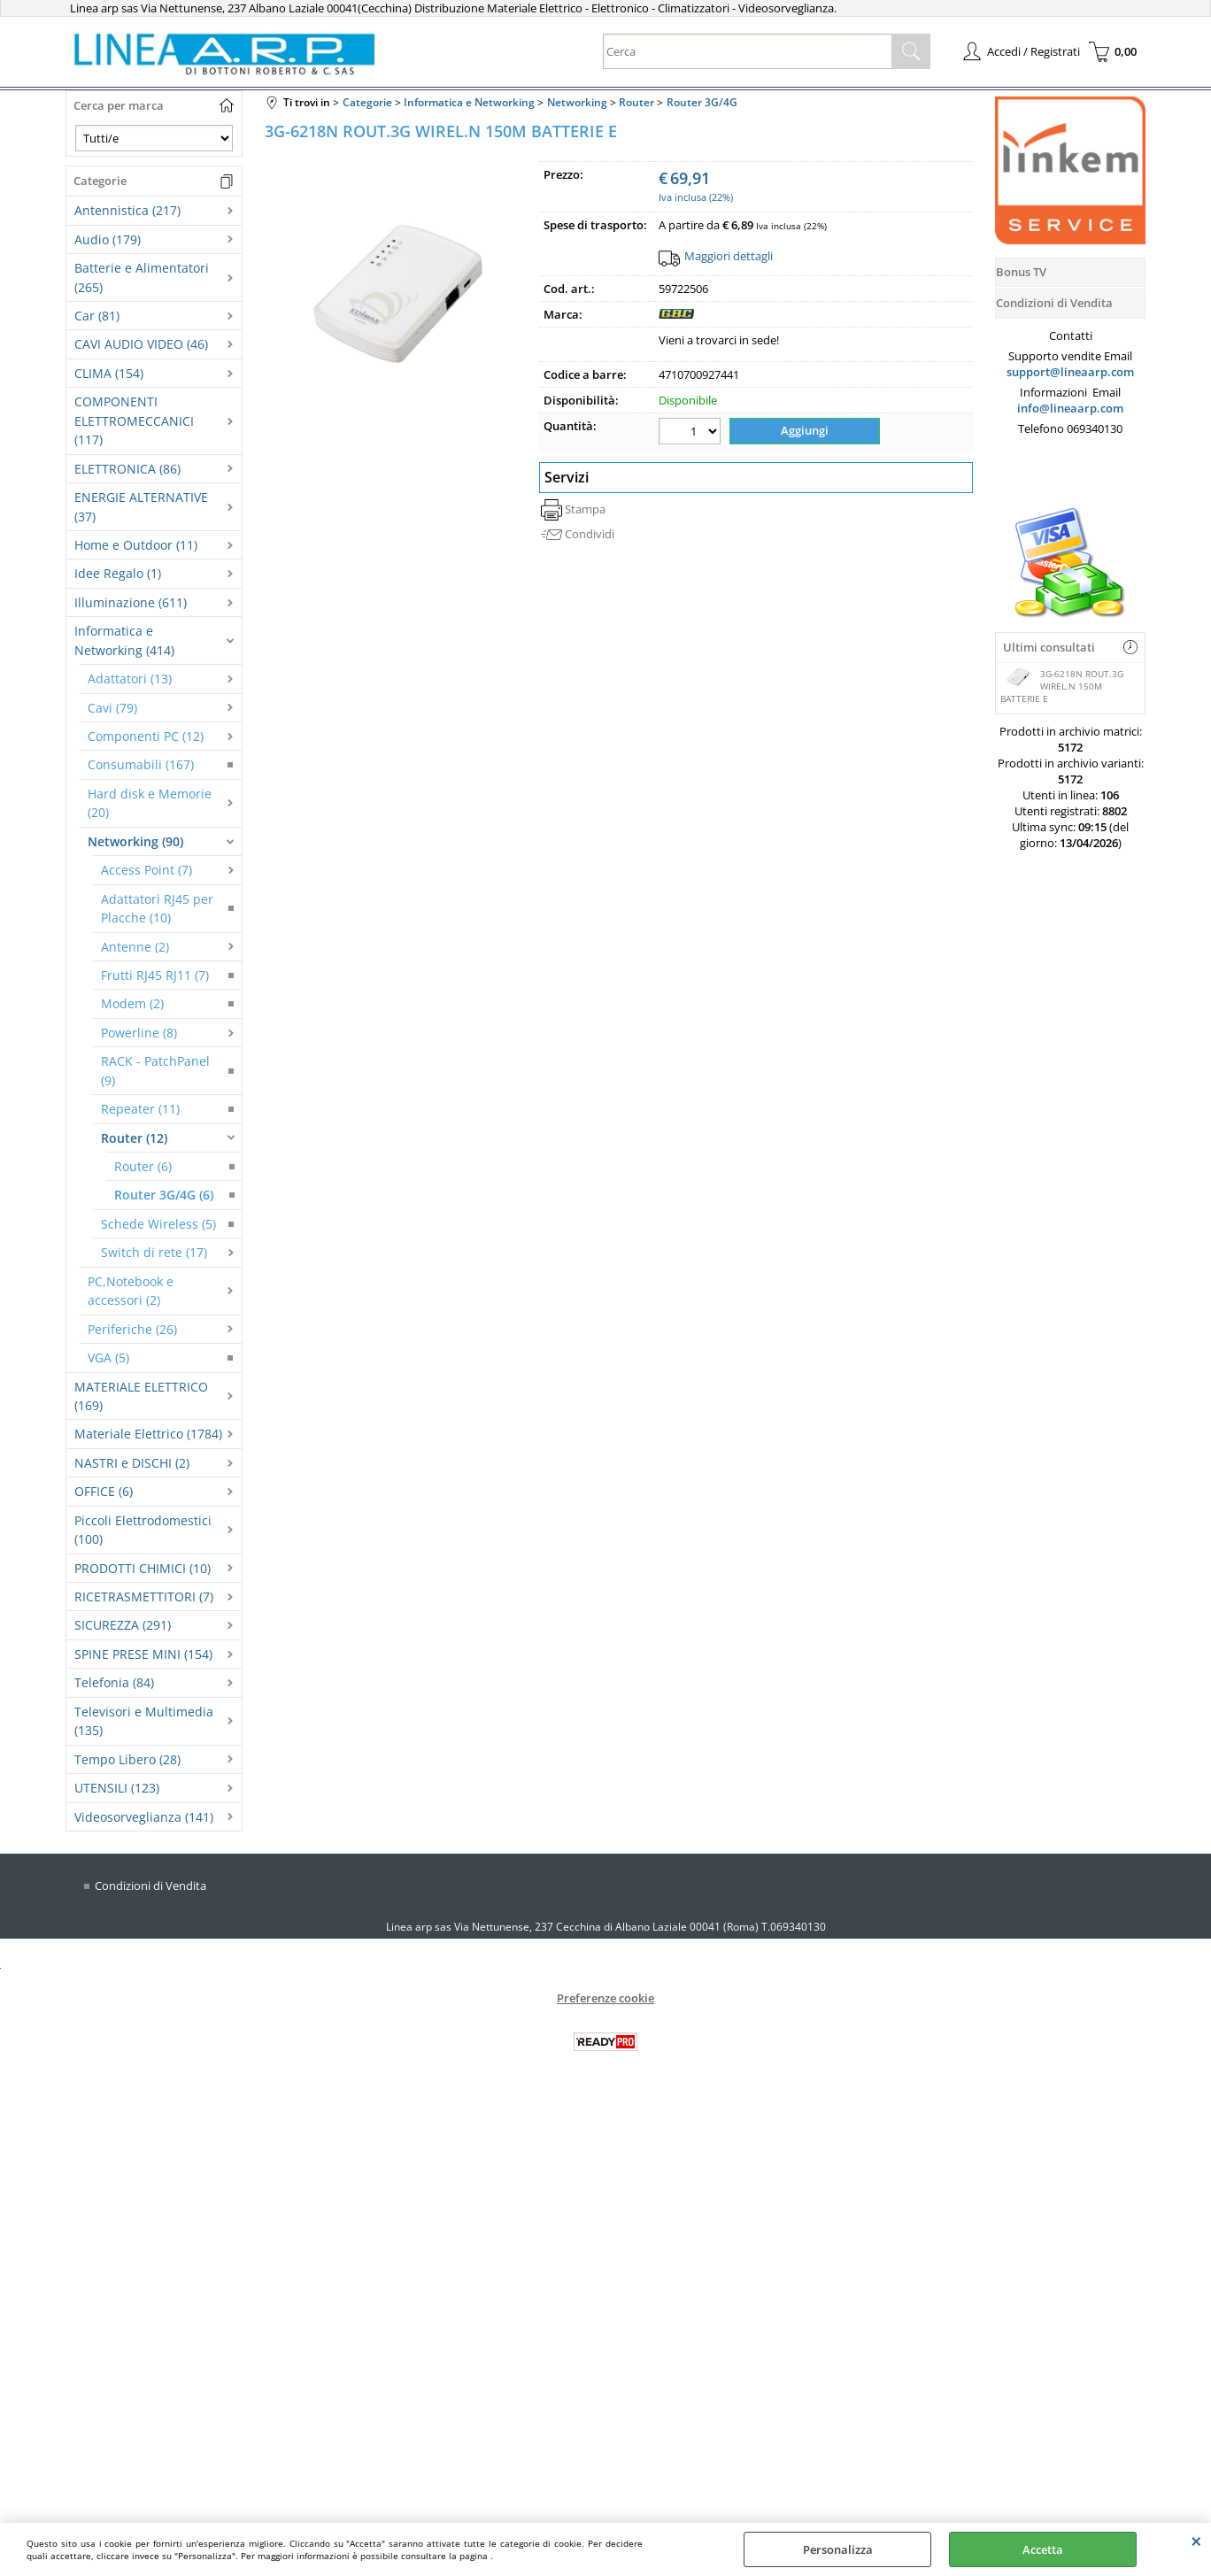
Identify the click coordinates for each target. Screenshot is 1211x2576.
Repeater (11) (140, 1108)
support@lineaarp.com (1070, 372)
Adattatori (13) (130, 678)
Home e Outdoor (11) (135, 544)
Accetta (1042, 2549)
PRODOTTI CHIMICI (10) (142, 1568)
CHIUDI (1196, 2540)
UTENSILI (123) (116, 1787)
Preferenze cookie (605, 1998)
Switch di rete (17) (154, 1252)
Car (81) (97, 315)
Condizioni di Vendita (150, 1885)
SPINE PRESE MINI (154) (143, 1654)
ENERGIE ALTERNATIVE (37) (141, 506)
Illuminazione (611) (130, 602)
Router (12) (134, 1138)
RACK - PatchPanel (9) (155, 1070)
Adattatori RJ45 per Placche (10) (157, 908)
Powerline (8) (139, 1032)
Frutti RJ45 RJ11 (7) (155, 975)
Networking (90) (135, 841)
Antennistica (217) (127, 210)
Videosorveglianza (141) (143, 1817)
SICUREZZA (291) (122, 1624)
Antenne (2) (135, 946)
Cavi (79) (112, 707)
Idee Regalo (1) (117, 573)
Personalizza (838, 2549)
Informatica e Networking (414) (124, 640)
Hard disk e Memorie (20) (150, 803)
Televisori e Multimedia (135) (143, 1721)
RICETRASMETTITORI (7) (143, 1596)
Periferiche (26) (132, 1329)
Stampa (585, 509)
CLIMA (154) (108, 373)
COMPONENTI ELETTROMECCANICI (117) (134, 420)
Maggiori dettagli (728, 256)
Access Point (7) (146, 869)
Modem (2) (132, 1003)
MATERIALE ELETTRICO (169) (141, 1396)
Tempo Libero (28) (127, 1759)
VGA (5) (108, 1357)
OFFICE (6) (103, 1491)
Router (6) (143, 1166)
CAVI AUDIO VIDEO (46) (141, 343)
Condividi (589, 534)
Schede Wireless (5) (158, 1223)
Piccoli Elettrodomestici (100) (143, 1529)
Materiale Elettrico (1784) (148, 1433)
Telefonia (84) (114, 1682)
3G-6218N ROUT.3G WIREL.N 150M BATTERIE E (1061, 686)
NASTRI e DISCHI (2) (131, 1462)
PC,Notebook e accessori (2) (131, 1290)
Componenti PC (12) (146, 736)
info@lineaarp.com (1070, 408)
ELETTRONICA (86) (127, 468)
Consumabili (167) (141, 764)
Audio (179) (107, 239)
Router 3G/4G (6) (163, 1194)
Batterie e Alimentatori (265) (141, 277)
